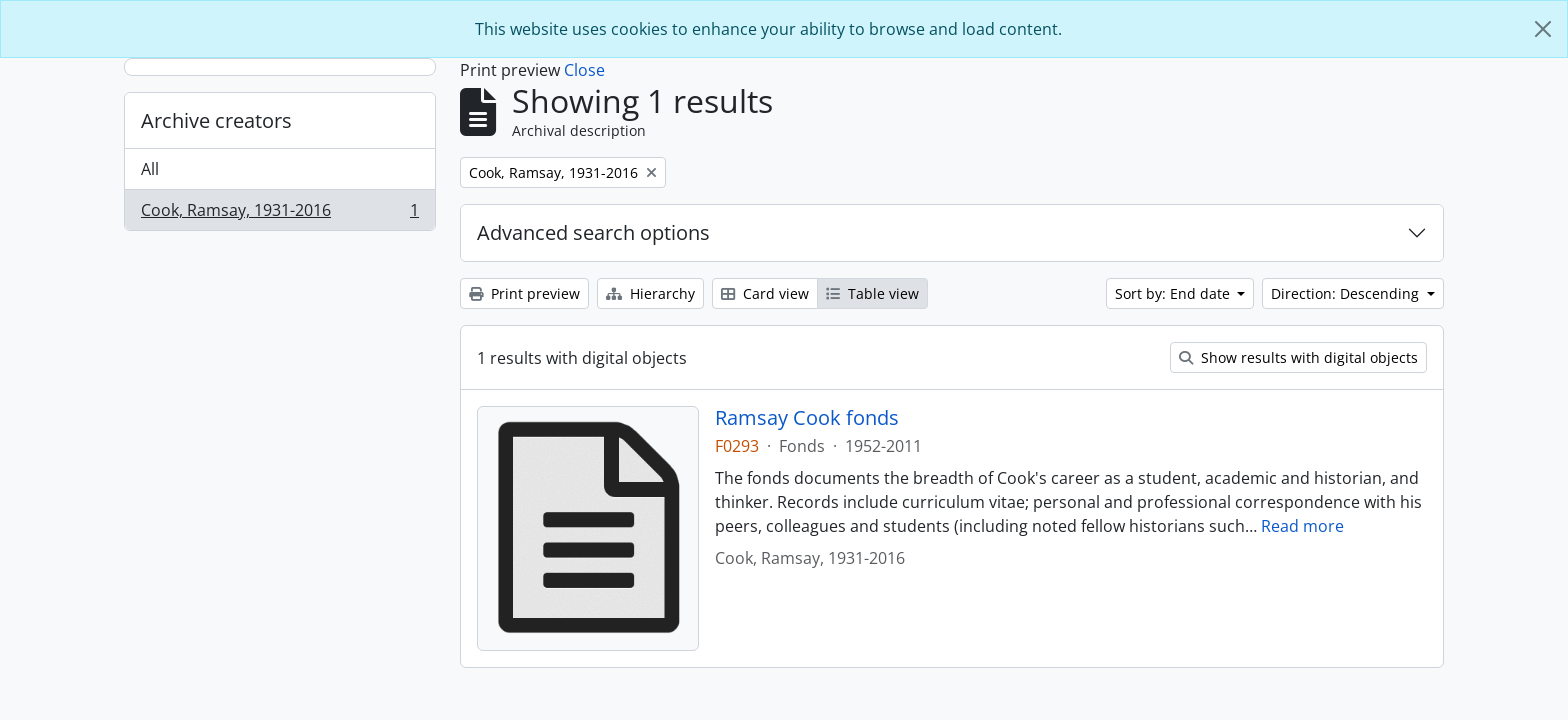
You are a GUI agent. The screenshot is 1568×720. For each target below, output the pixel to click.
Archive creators (216, 120)
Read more (1302, 526)
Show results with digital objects (1298, 357)
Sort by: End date (1174, 293)
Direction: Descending (1347, 293)
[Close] (1543, 29)
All (150, 169)
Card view (765, 293)
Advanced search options (593, 232)
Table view (872, 293)
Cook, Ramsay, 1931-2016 (279, 214)
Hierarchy (650, 293)
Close (584, 70)
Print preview (524, 293)
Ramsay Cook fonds (807, 418)
